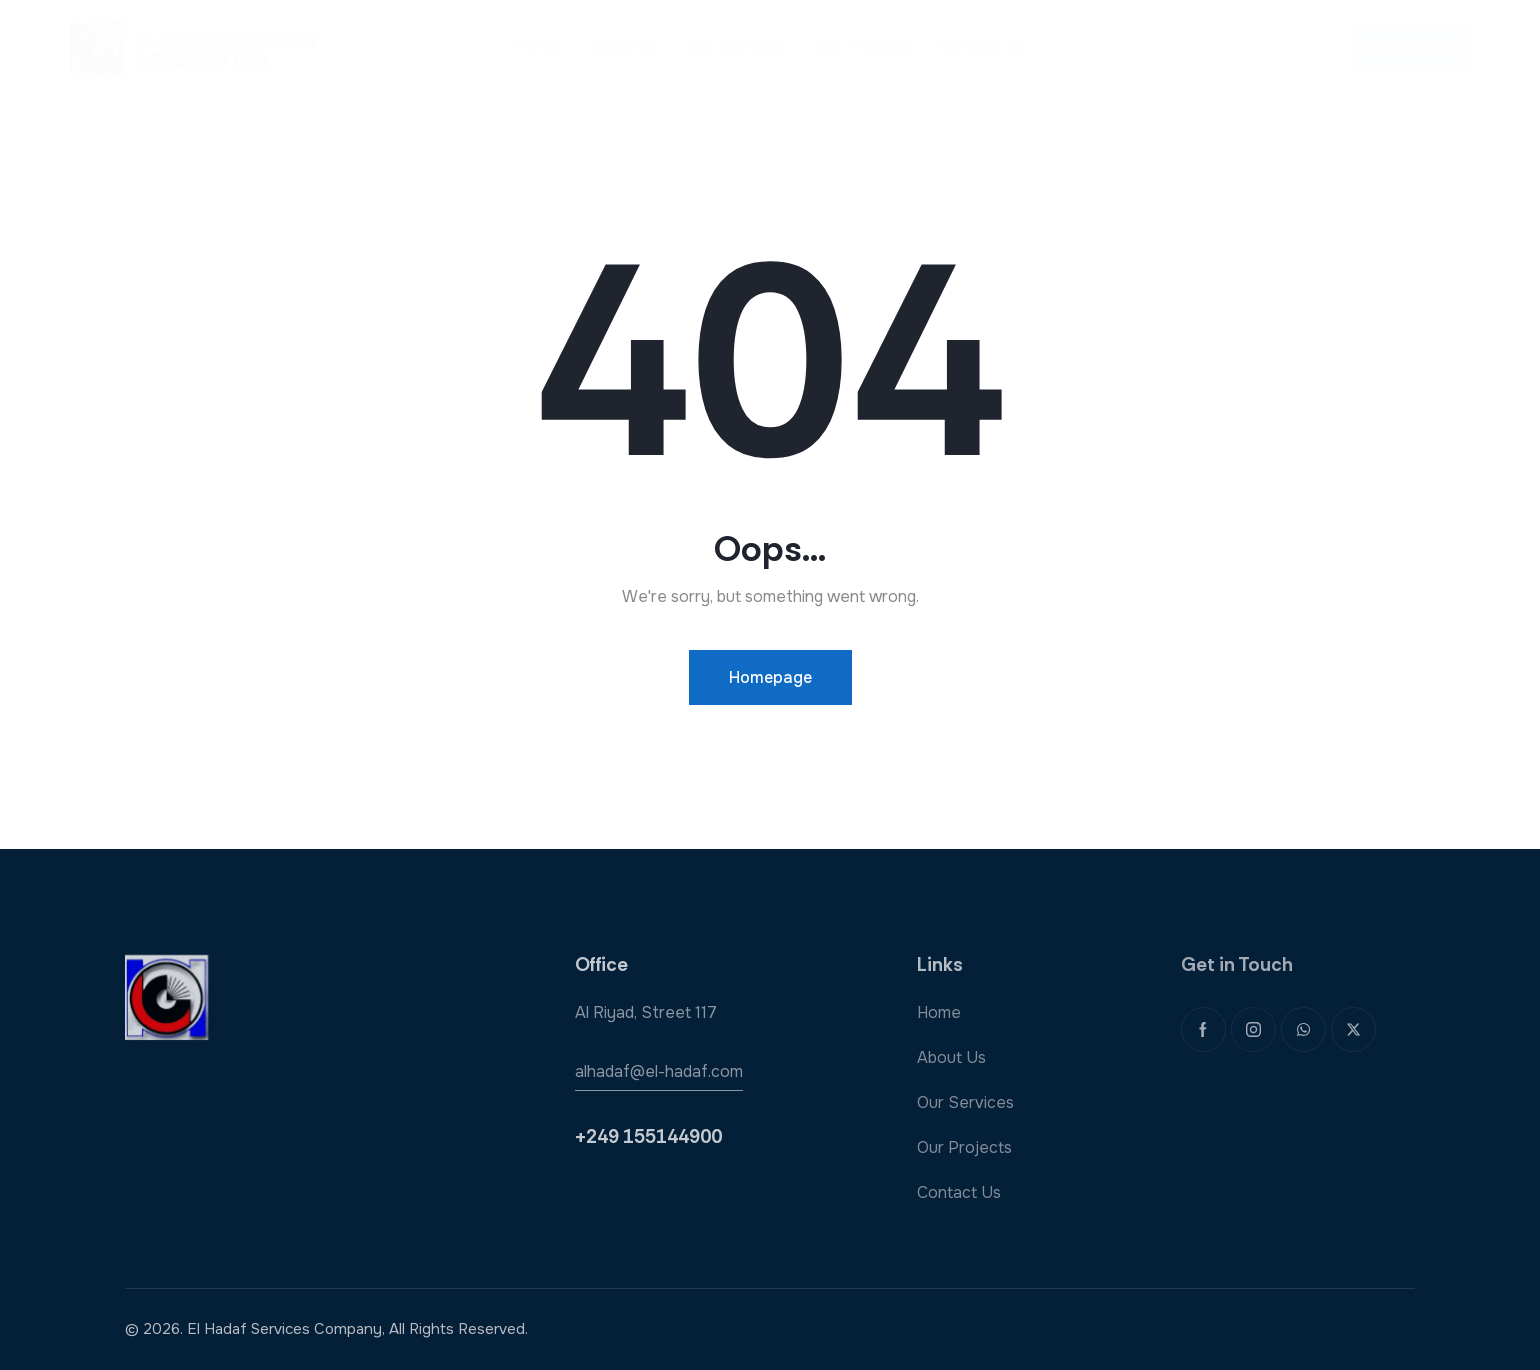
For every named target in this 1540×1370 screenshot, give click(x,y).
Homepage (770, 677)
